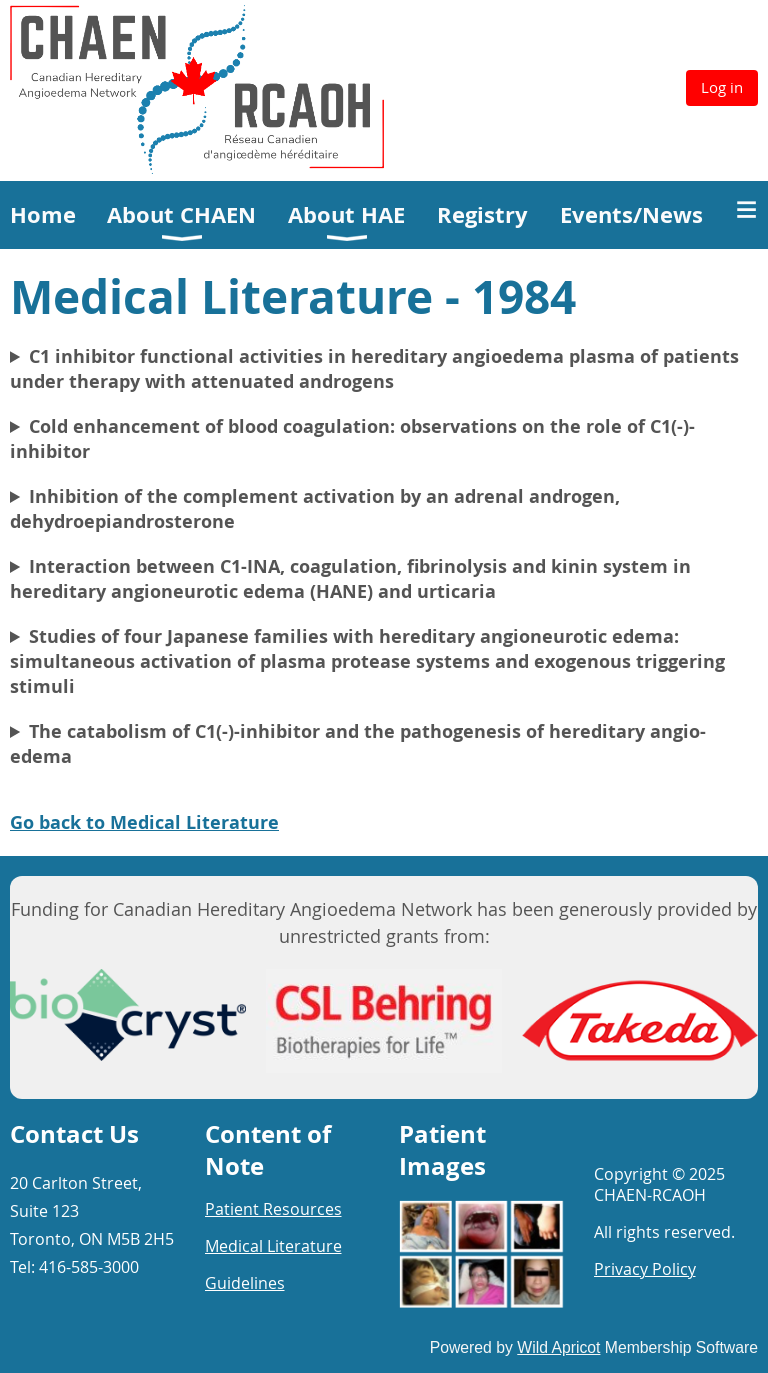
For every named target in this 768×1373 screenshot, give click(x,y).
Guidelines (245, 1283)
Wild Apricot (558, 1347)
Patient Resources (273, 1209)
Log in (722, 87)
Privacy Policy (645, 1269)
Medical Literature (273, 1246)
